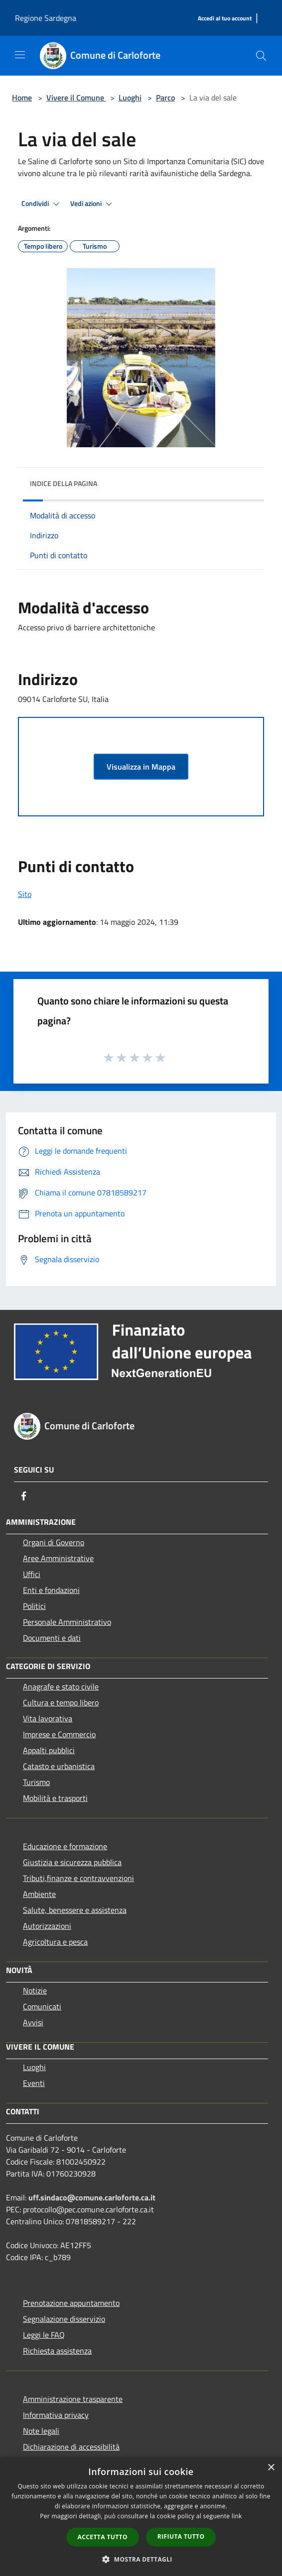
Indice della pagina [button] (63, 483)
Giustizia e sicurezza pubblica (72, 1862)
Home (22, 97)
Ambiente (39, 1894)
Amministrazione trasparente (73, 2399)
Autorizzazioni (47, 1926)
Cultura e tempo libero (61, 1702)
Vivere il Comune (76, 97)
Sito (24, 894)
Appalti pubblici (49, 1750)
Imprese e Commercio (59, 1734)
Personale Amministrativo (67, 1622)
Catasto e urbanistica (59, 1766)
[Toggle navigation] (20, 55)
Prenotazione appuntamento (71, 2303)
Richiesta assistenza (57, 2351)
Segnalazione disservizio (64, 2319)
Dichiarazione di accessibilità (71, 2447)
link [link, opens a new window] (237, 2516)
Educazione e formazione (65, 1846)
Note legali (41, 2431)
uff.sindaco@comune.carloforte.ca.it (91, 2197)
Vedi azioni (92, 204)
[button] (141, 2559)
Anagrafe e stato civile (61, 1686)
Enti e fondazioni (51, 1590)
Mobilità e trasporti (55, 1798)
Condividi (41, 204)
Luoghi (130, 97)
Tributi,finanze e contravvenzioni (78, 1878)
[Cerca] (261, 56)
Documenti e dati (52, 1638)
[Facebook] (24, 1496)
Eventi (34, 2083)
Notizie (35, 1990)
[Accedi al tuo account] (225, 18)
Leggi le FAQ (44, 2335)
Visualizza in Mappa (141, 767)
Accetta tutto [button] (103, 2537)
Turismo (36, 1782)
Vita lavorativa (47, 1718)
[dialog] (141, 2516)
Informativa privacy (56, 2415)
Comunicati (42, 2006)
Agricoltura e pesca (55, 1942)
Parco (165, 97)
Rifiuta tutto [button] (181, 2536)
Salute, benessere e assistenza (75, 1910)
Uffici (31, 1574)
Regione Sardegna (45, 18)
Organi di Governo (53, 1542)
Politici (34, 1606)
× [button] (271, 2468)
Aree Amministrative (58, 1558)
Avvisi (33, 2022)
